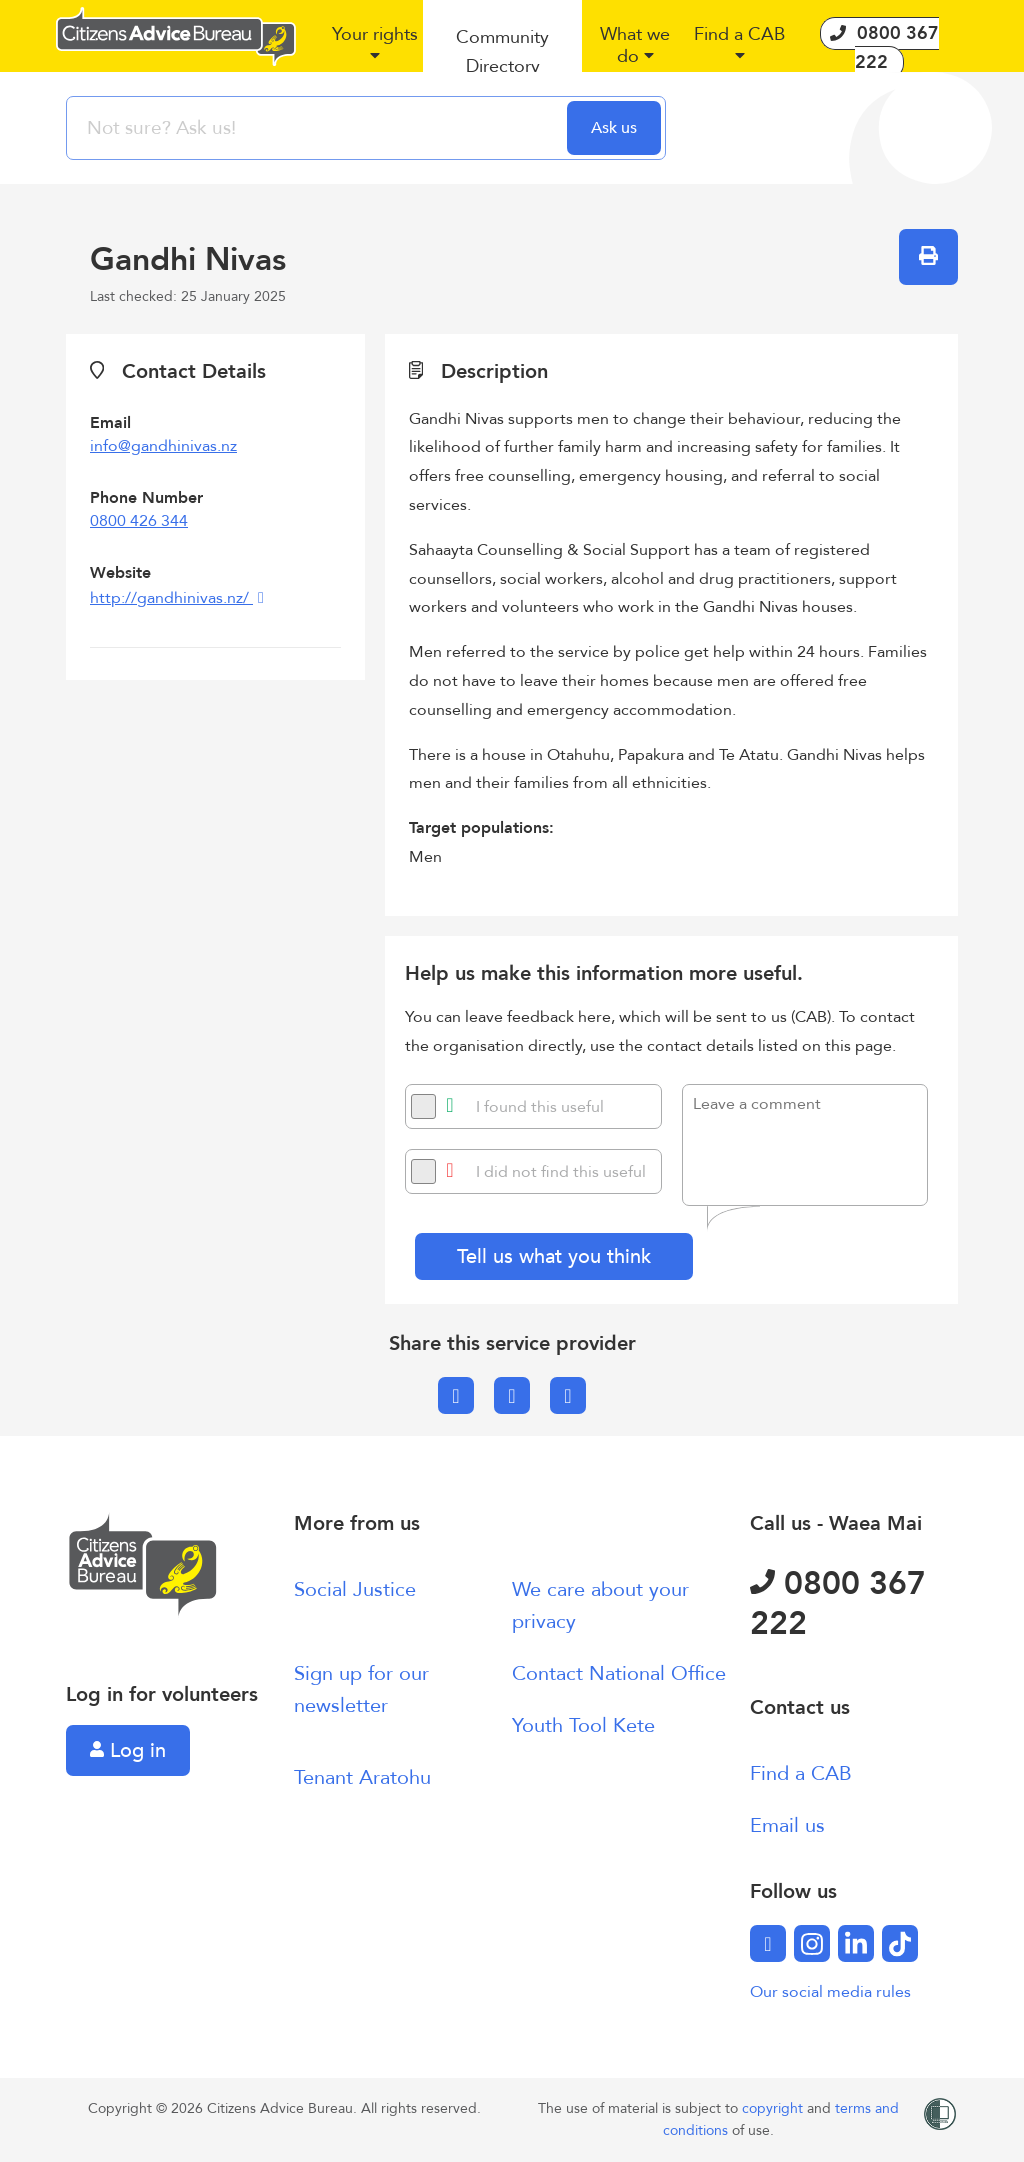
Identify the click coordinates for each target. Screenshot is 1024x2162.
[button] (374, 53)
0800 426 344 (139, 521)
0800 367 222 (838, 1604)
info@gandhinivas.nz (163, 446)
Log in (128, 1750)
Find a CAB (801, 1773)
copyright (774, 2108)
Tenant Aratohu (362, 1777)
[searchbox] (319, 128)
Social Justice (355, 1589)
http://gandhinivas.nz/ (171, 598)
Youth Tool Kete (583, 1725)
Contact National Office (619, 1673)
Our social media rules (830, 1992)
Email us (787, 1825)
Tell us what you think (554, 1256)
